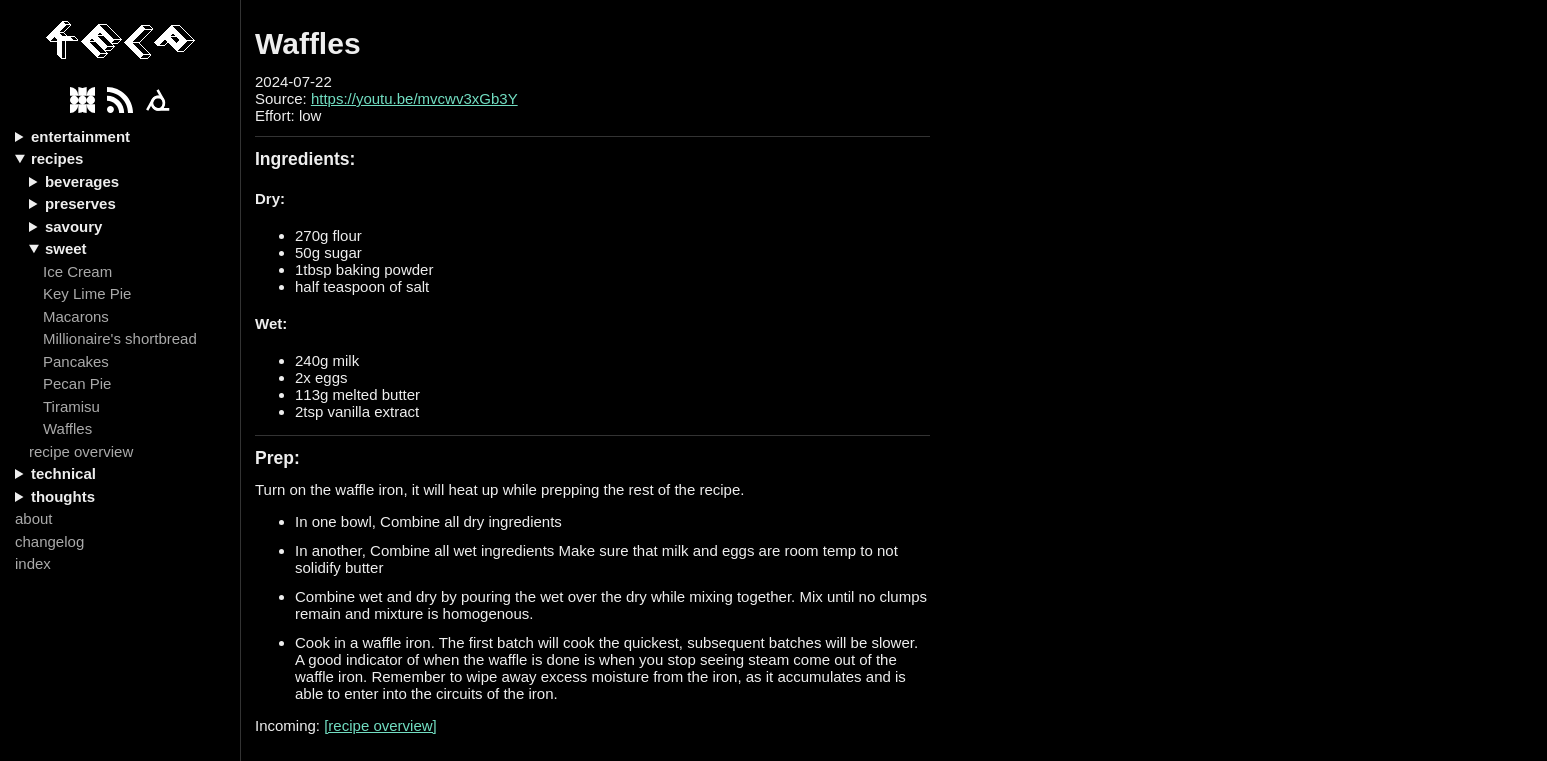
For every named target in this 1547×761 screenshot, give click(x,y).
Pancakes (76, 361)
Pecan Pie (77, 383)
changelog (49, 541)
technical (63, 473)
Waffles (67, 428)
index (33, 563)
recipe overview (81, 451)
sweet (66, 248)
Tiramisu (71, 406)
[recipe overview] (380, 725)
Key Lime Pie (87, 293)
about (34, 518)
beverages (82, 181)
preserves (80, 203)
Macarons (76, 316)
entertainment (80, 136)
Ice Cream (77, 271)
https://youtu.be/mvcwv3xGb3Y (414, 98)
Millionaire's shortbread (120, 338)
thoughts (63, 496)
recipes (57, 158)
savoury (74, 226)
